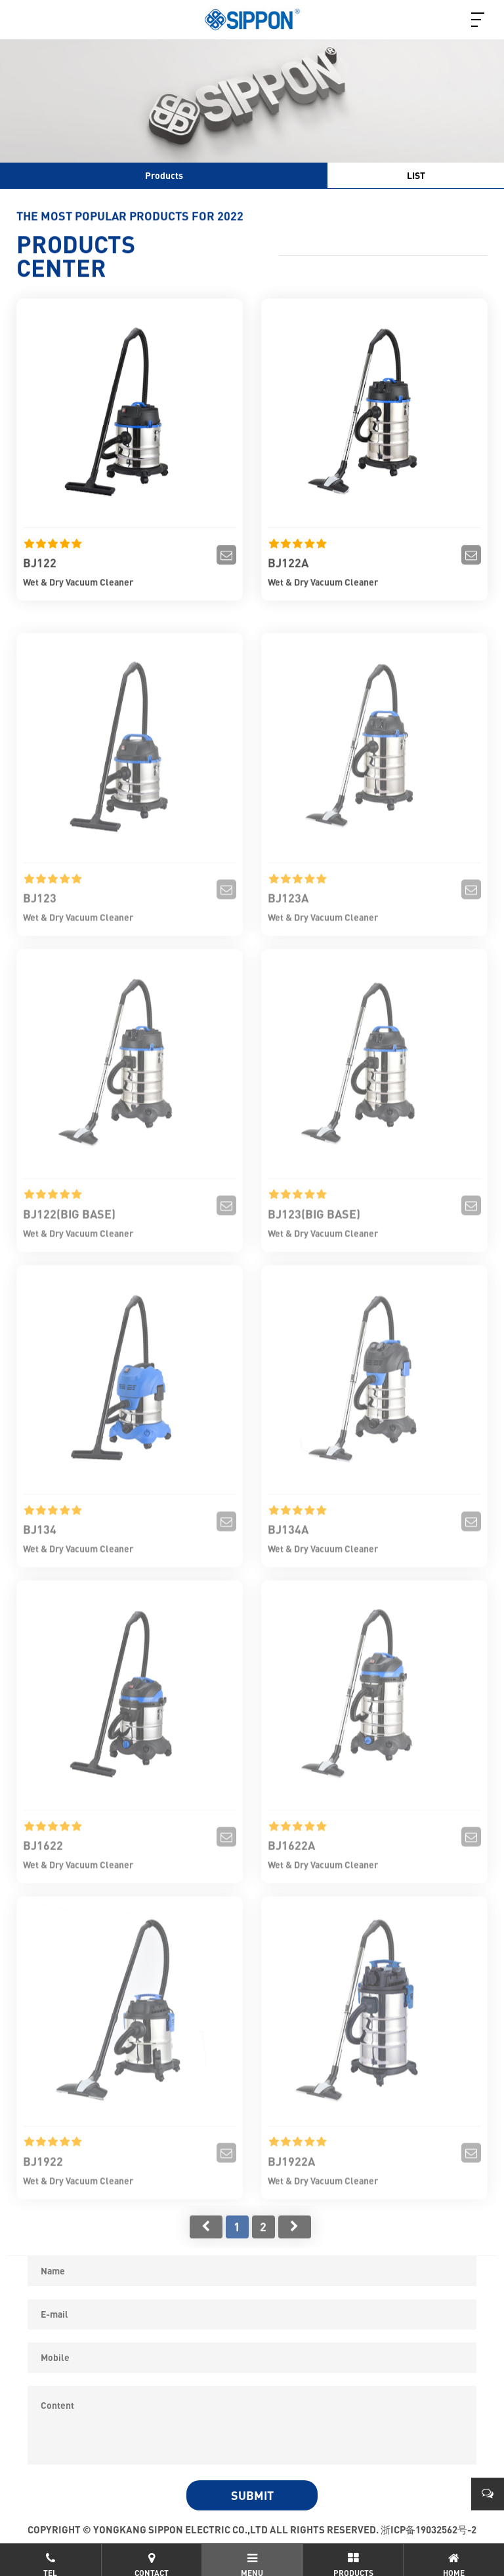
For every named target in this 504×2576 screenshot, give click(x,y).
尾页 (294, 2243)
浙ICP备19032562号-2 (428, 2529)
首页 (206, 2243)
